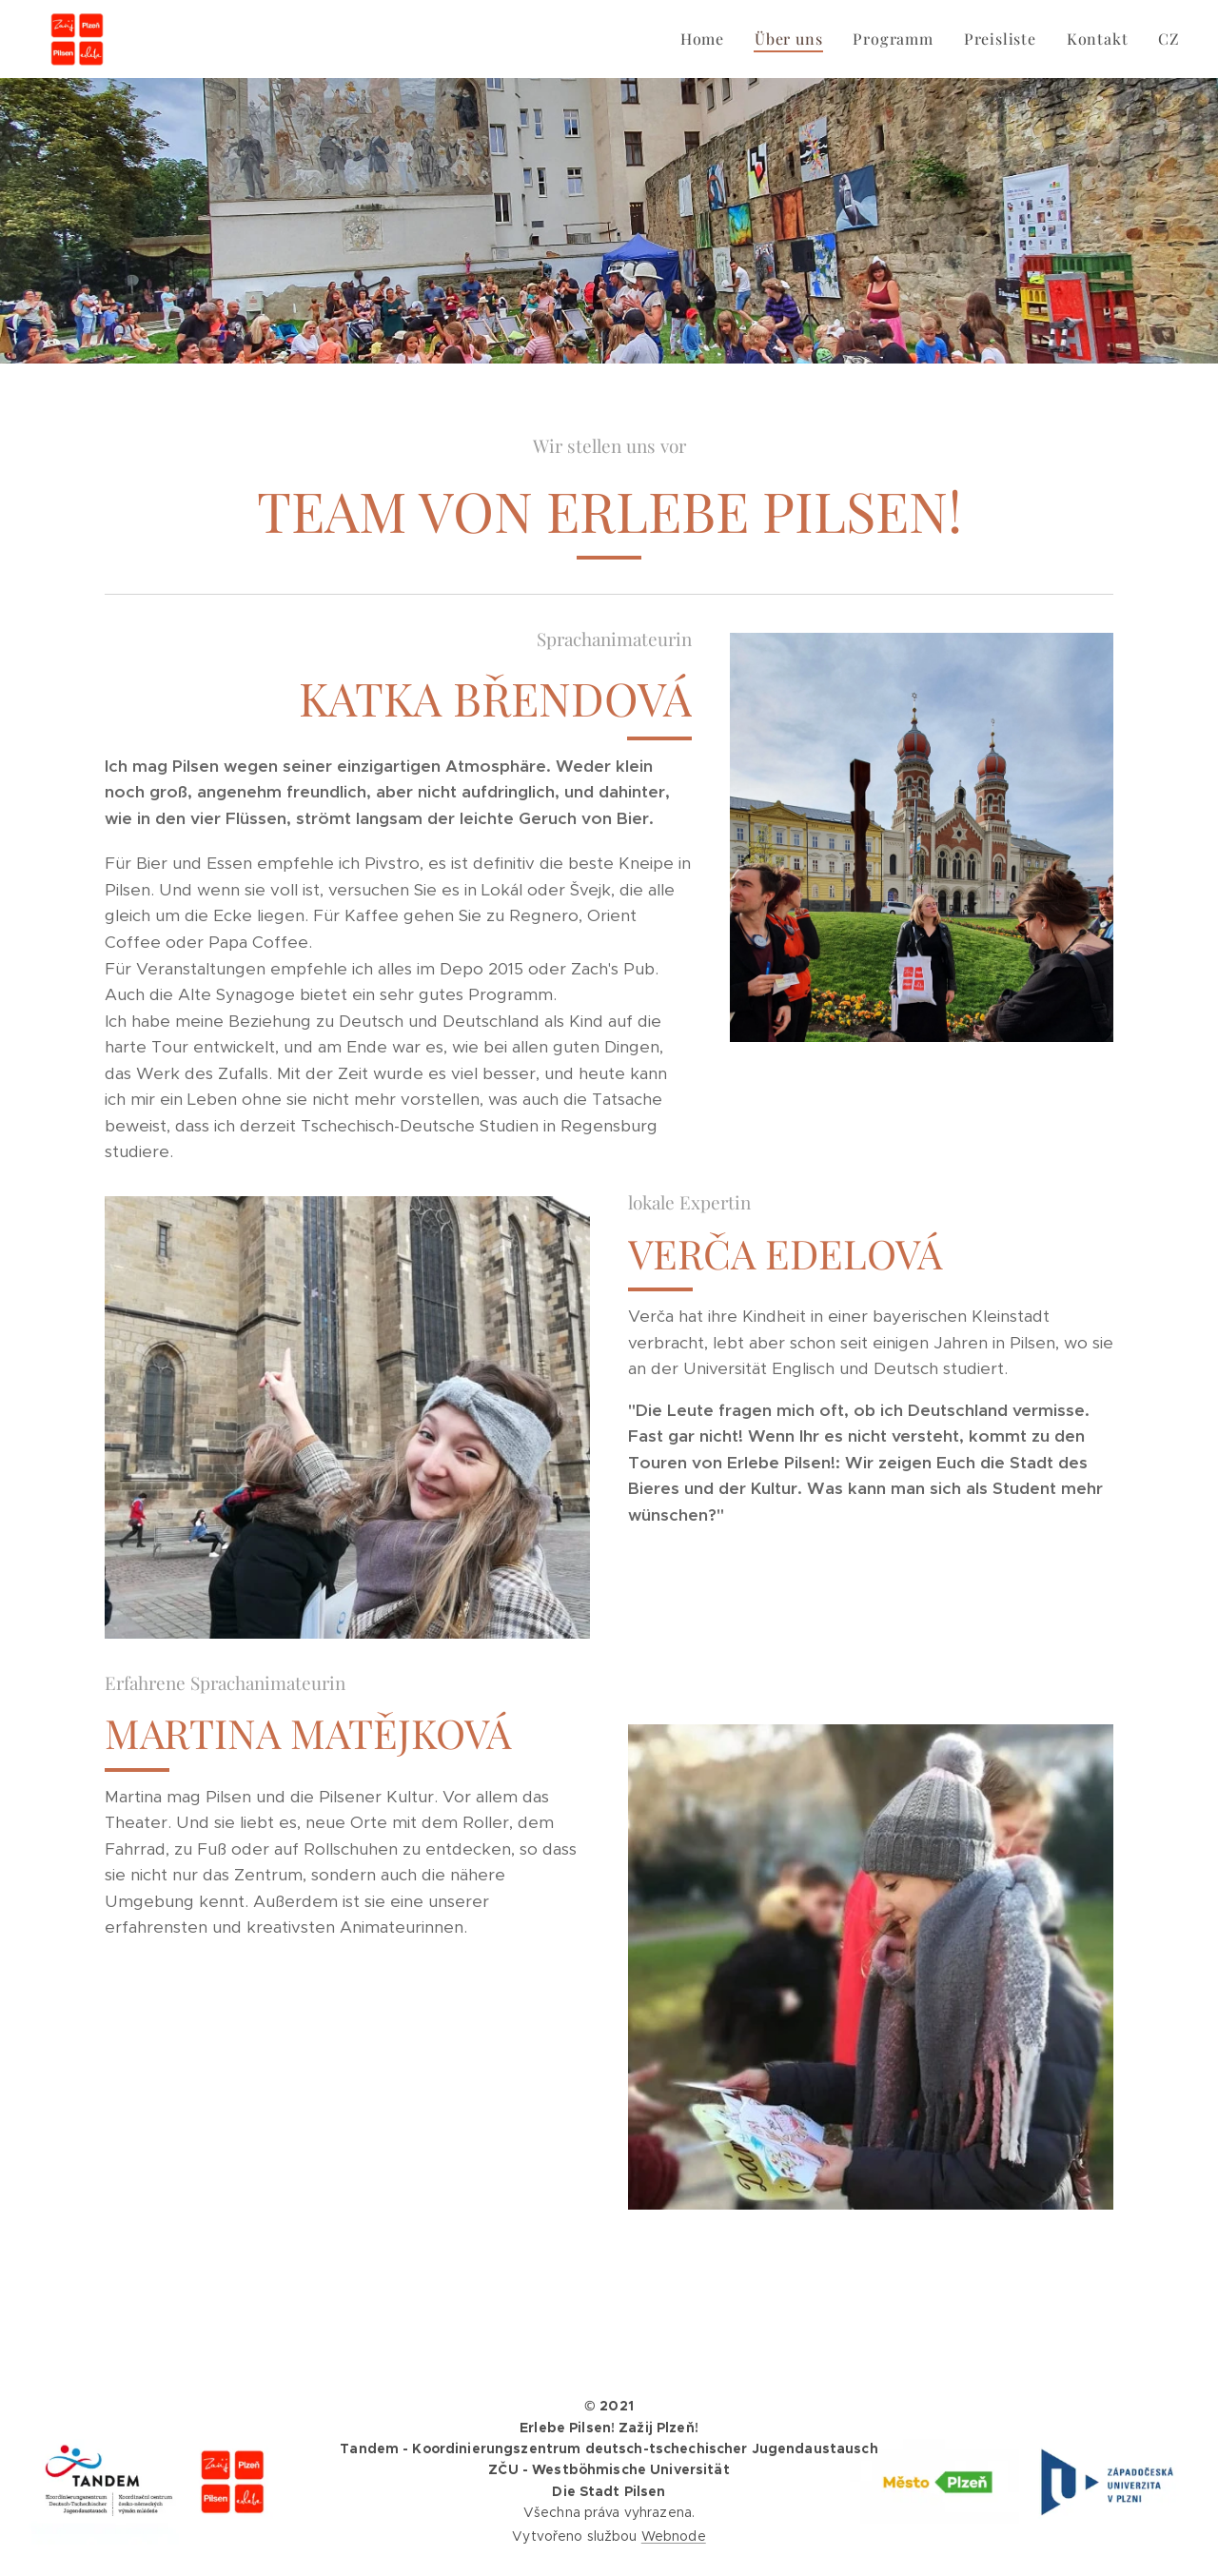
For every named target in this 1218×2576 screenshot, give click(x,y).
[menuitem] (707, 39)
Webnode (673, 2536)
